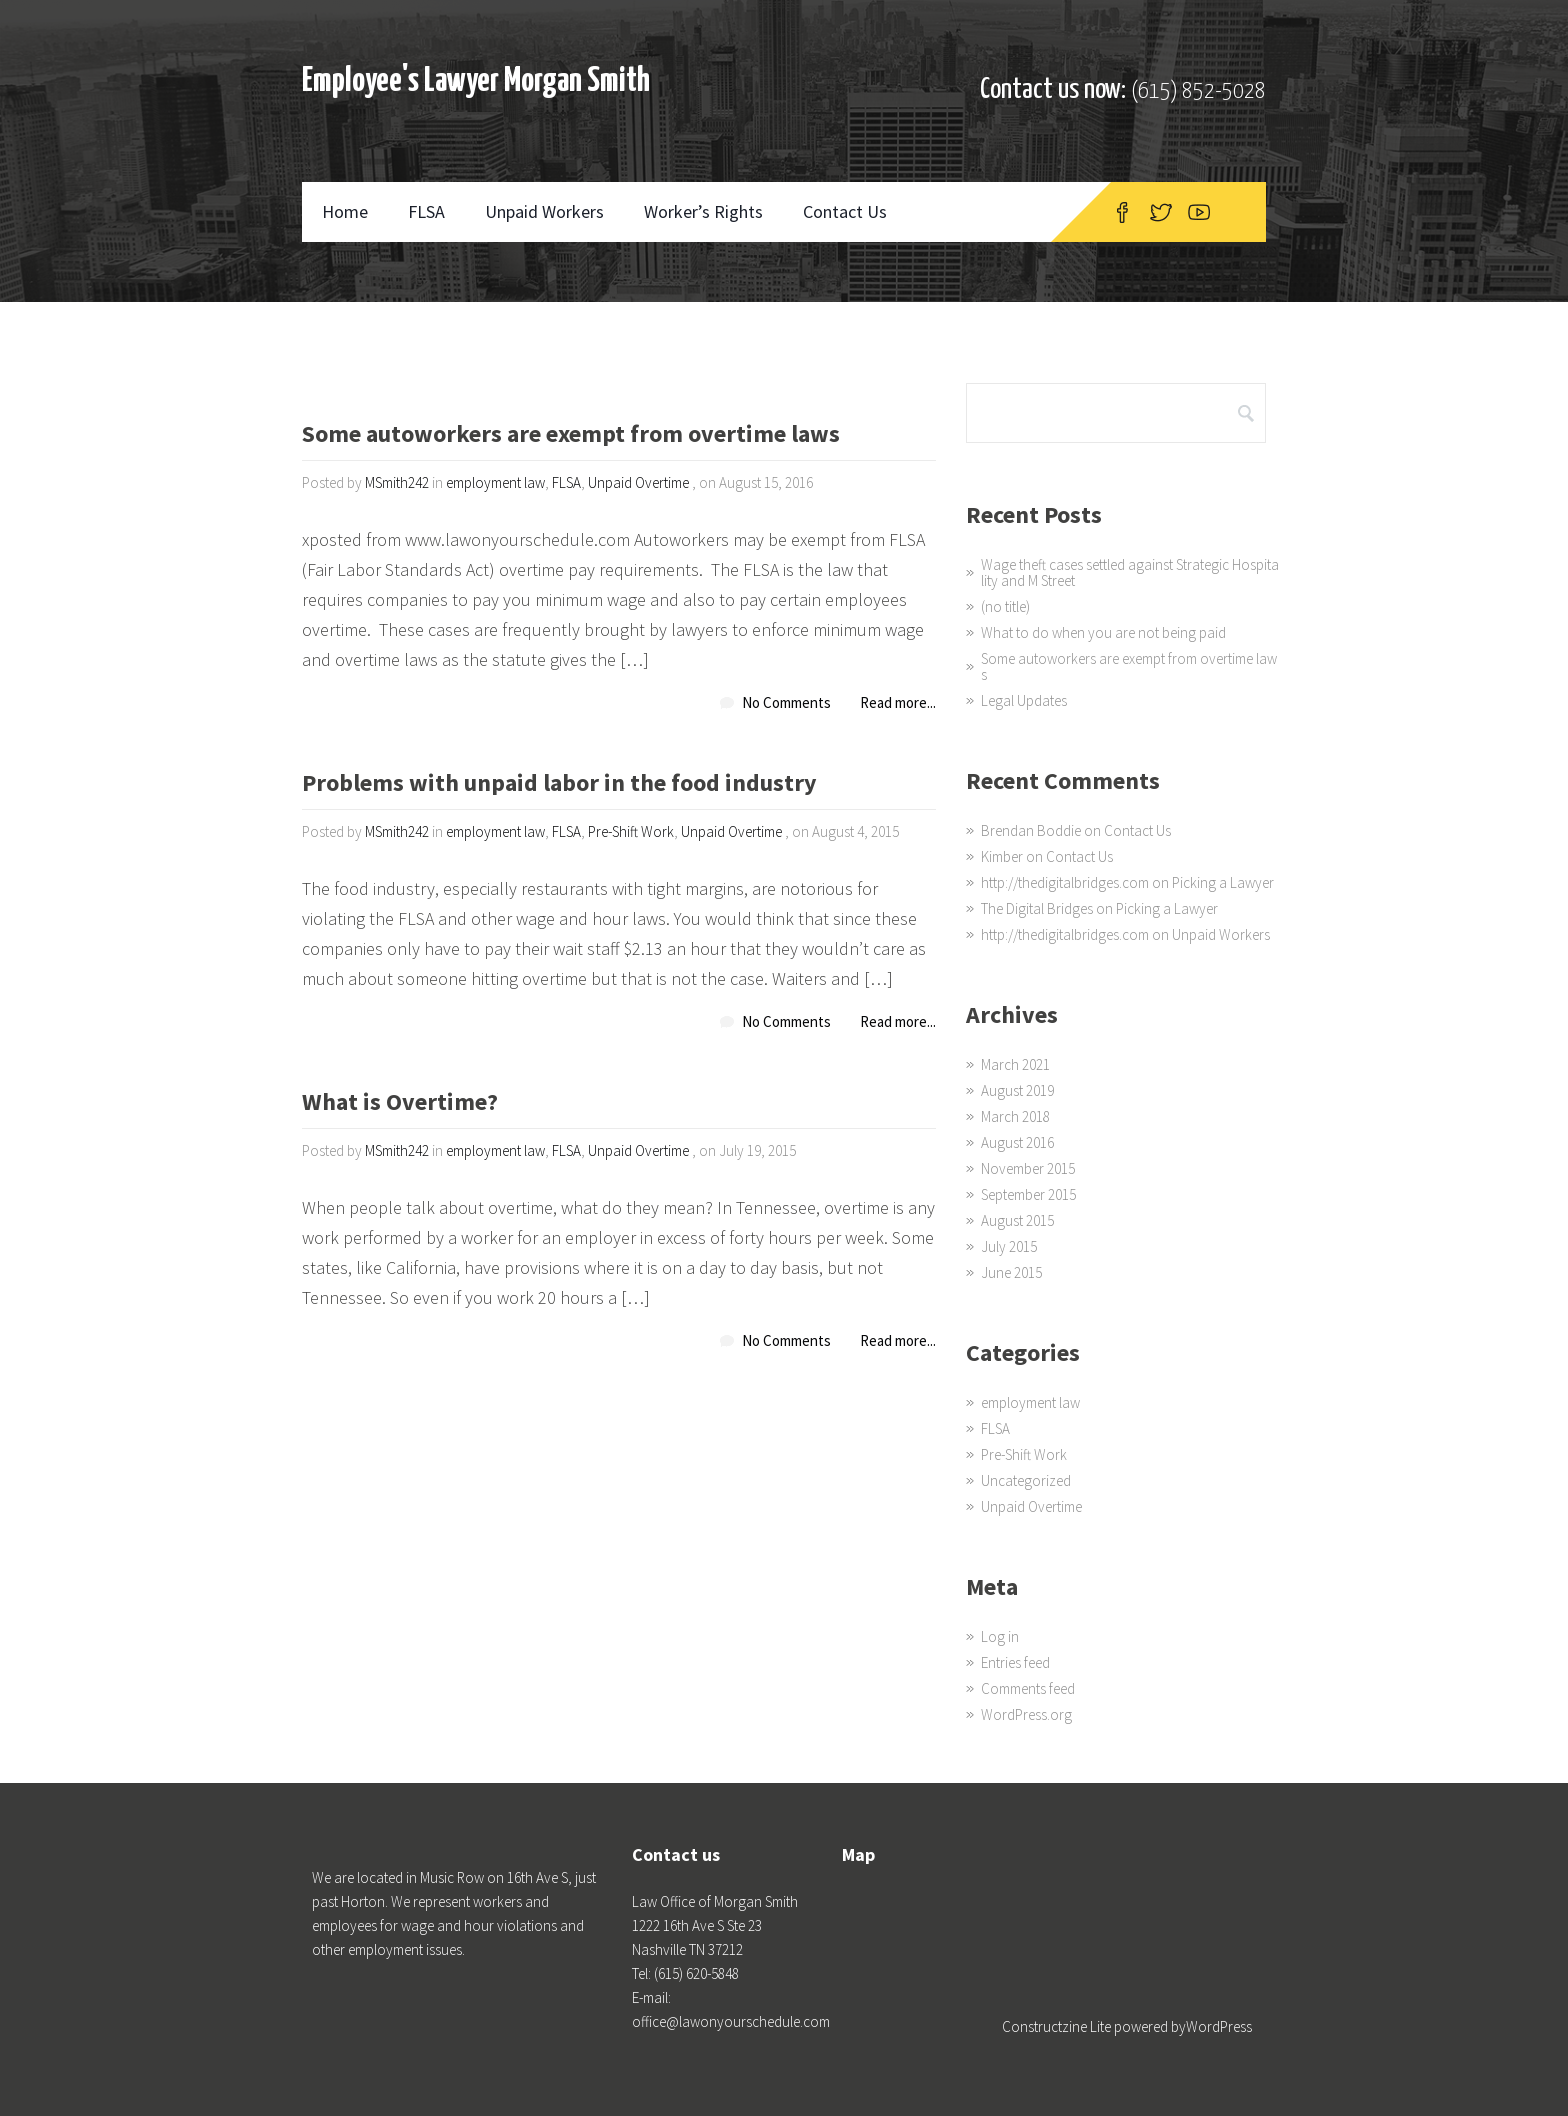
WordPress (1219, 2026)
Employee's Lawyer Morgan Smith (476, 81)
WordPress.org (1026, 1714)
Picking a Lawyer (1223, 882)
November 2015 (1028, 1168)
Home (345, 211)
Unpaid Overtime (638, 482)
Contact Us (845, 211)
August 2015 (1017, 1220)
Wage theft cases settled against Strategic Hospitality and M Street (1130, 572)
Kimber (1002, 856)
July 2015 (1009, 1246)
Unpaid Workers (544, 211)
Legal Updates (1024, 700)
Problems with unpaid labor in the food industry (559, 784)
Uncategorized (1026, 1480)
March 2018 (1015, 1116)
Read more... (898, 702)
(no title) (1005, 606)
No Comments (786, 702)
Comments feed (1028, 1688)
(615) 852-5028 (1198, 91)
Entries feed (1015, 1662)
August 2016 (1017, 1142)
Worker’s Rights (703, 211)
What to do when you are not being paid (1103, 632)
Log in (1000, 1636)
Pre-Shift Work (631, 831)
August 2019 (1017, 1090)
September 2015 (1028, 1194)
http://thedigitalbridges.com (1065, 882)
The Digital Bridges (1037, 908)
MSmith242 (397, 482)
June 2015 (1011, 1272)
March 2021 (1015, 1064)
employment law (495, 482)
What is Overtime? (400, 1103)
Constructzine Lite (1058, 2026)
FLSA (426, 211)
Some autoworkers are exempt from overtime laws (571, 435)
